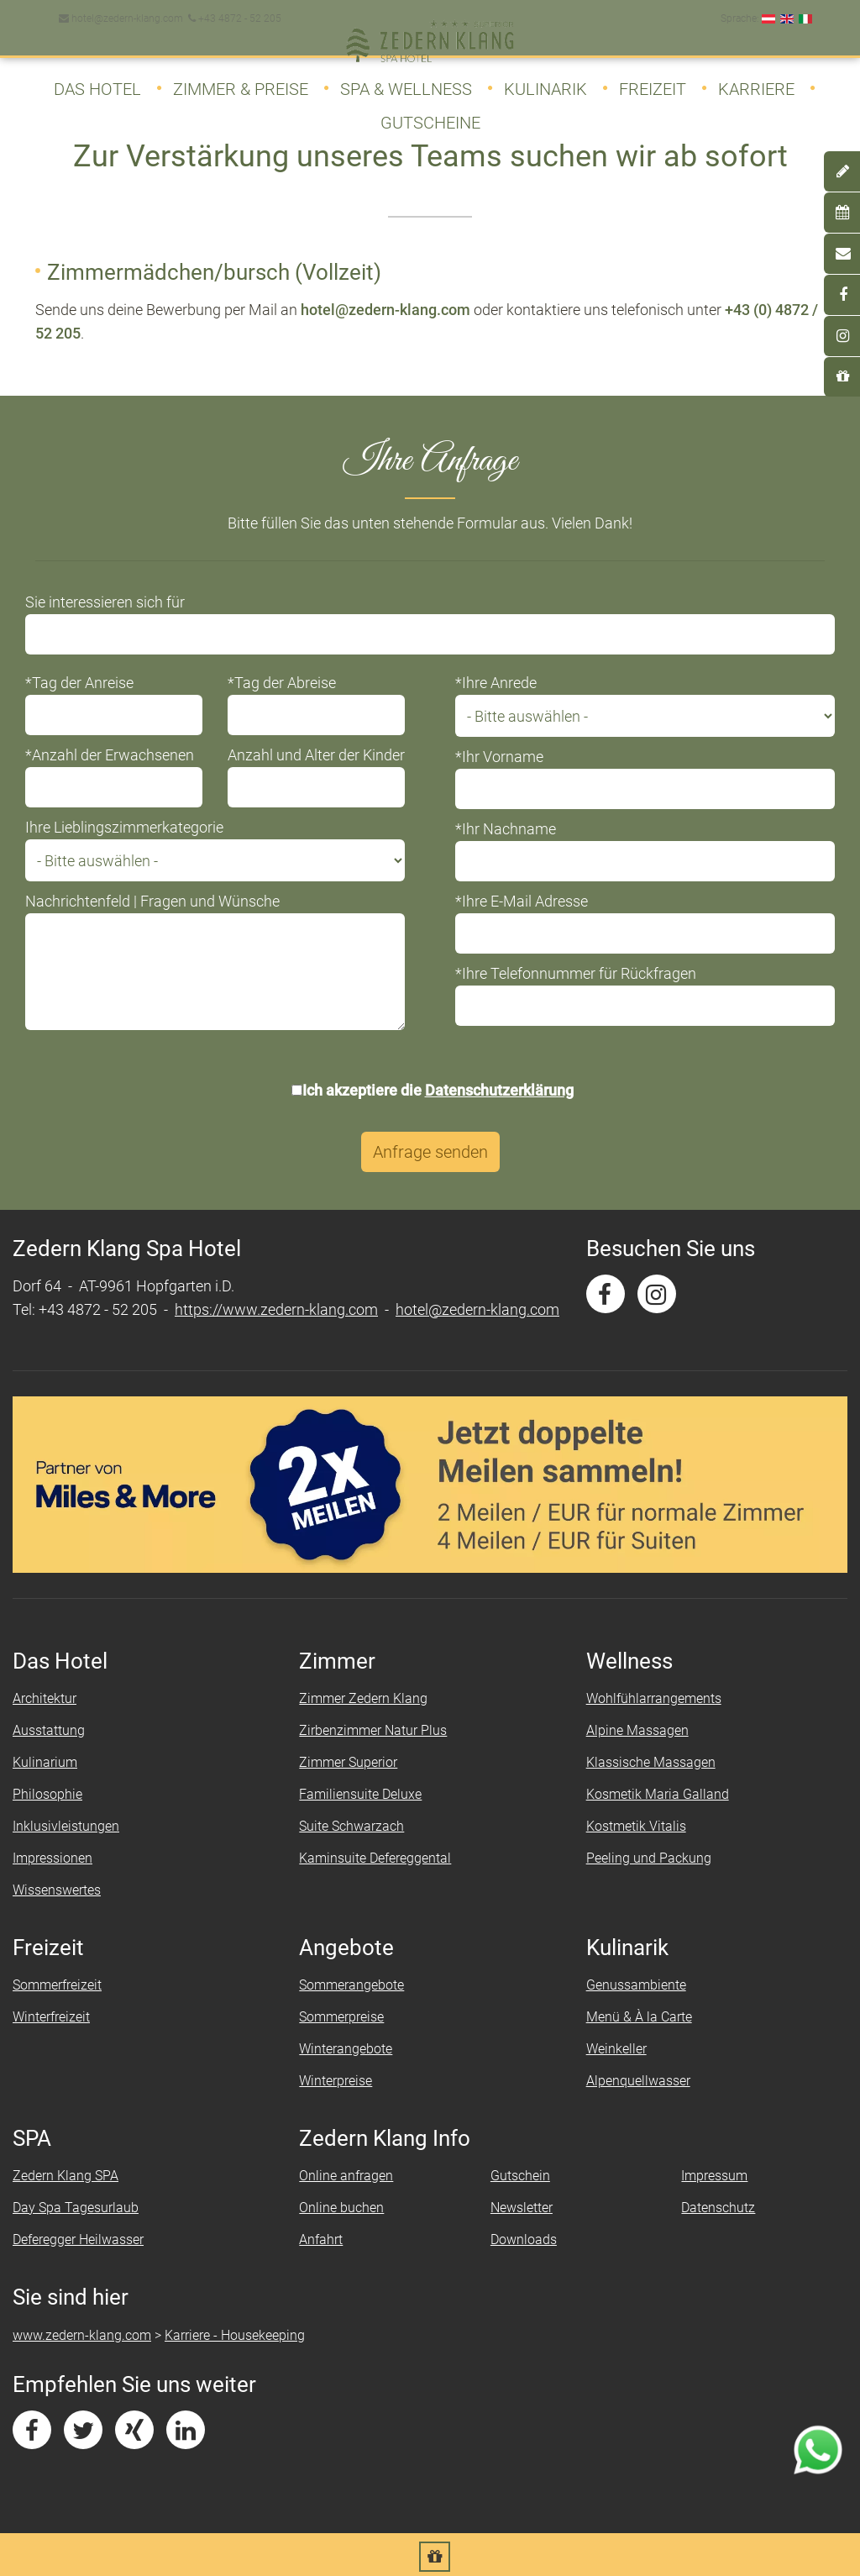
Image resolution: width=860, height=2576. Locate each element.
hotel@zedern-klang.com (120, 12)
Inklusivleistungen (66, 1827)
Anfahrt (321, 2240)
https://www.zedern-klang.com (276, 1310)
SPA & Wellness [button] (406, 82)
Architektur (44, 1699)
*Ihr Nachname (505, 830)
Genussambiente (636, 1986)
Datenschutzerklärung (499, 1091)
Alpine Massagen (637, 1731)
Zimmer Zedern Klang (363, 1699)
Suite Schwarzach (351, 1827)
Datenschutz (718, 2208)
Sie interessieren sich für (105, 603)
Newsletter (521, 2208)
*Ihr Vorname (499, 757)
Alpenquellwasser (638, 2082)
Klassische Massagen (651, 1763)
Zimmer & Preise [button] (240, 82)
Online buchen (341, 2208)
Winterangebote (345, 2050)
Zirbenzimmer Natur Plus (373, 1731)
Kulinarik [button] (545, 82)
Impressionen (52, 1859)
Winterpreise (335, 2082)
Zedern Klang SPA (65, 2176)
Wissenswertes (57, 1891)
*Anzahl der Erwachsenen (109, 756)
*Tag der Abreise (282, 683)
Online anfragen (346, 2176)
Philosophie (47, 1795)
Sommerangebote (351, 1986)
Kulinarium (45, 1763)
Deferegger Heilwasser (78, 2240)
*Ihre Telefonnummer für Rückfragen (575, 974)
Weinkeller (616, 2050)
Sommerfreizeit (57, 1986)
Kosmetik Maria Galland (657, 1795)
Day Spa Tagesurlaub (76, 2208)
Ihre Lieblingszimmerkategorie (124, 828)
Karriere (756, 82)
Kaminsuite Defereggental (375, 1859)
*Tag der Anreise (79, 683)
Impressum (714, 2176)
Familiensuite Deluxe (360, 1795)
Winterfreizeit (51, 2018)
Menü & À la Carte (639, 2018)
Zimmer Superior (348, 1763)
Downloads (523, 2240)
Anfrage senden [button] (430, 1153)
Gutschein (520, 2176)
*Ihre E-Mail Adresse (521, 902)
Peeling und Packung (648, 1859)
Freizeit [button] (652, 82)
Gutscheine (430, 116)
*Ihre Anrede (496, 683)
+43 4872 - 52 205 (233, 12)
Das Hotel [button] (97, 82)
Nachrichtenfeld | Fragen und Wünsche (152, 902)
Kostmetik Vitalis (636, 1827)
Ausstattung (49, 1731)
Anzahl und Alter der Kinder (316, 756)
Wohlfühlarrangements (653, 1699)
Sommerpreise (341, 2018)
